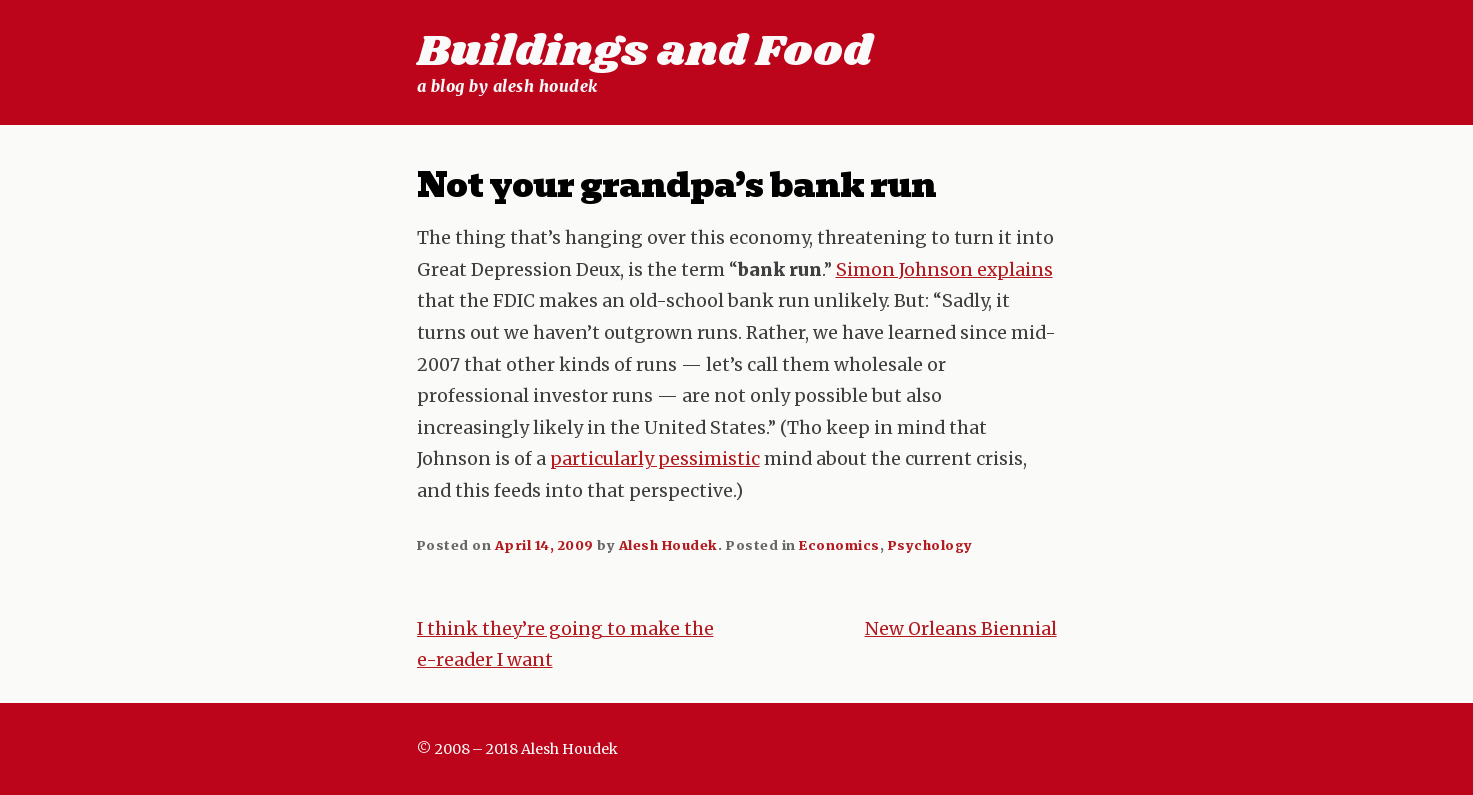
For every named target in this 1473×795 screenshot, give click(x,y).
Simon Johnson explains (944, 270)
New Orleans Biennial (961, 629)
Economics (839, 545)
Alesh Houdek (668, 545)
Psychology (930, 545)
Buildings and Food (644, 52)
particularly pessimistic (655, 459)
